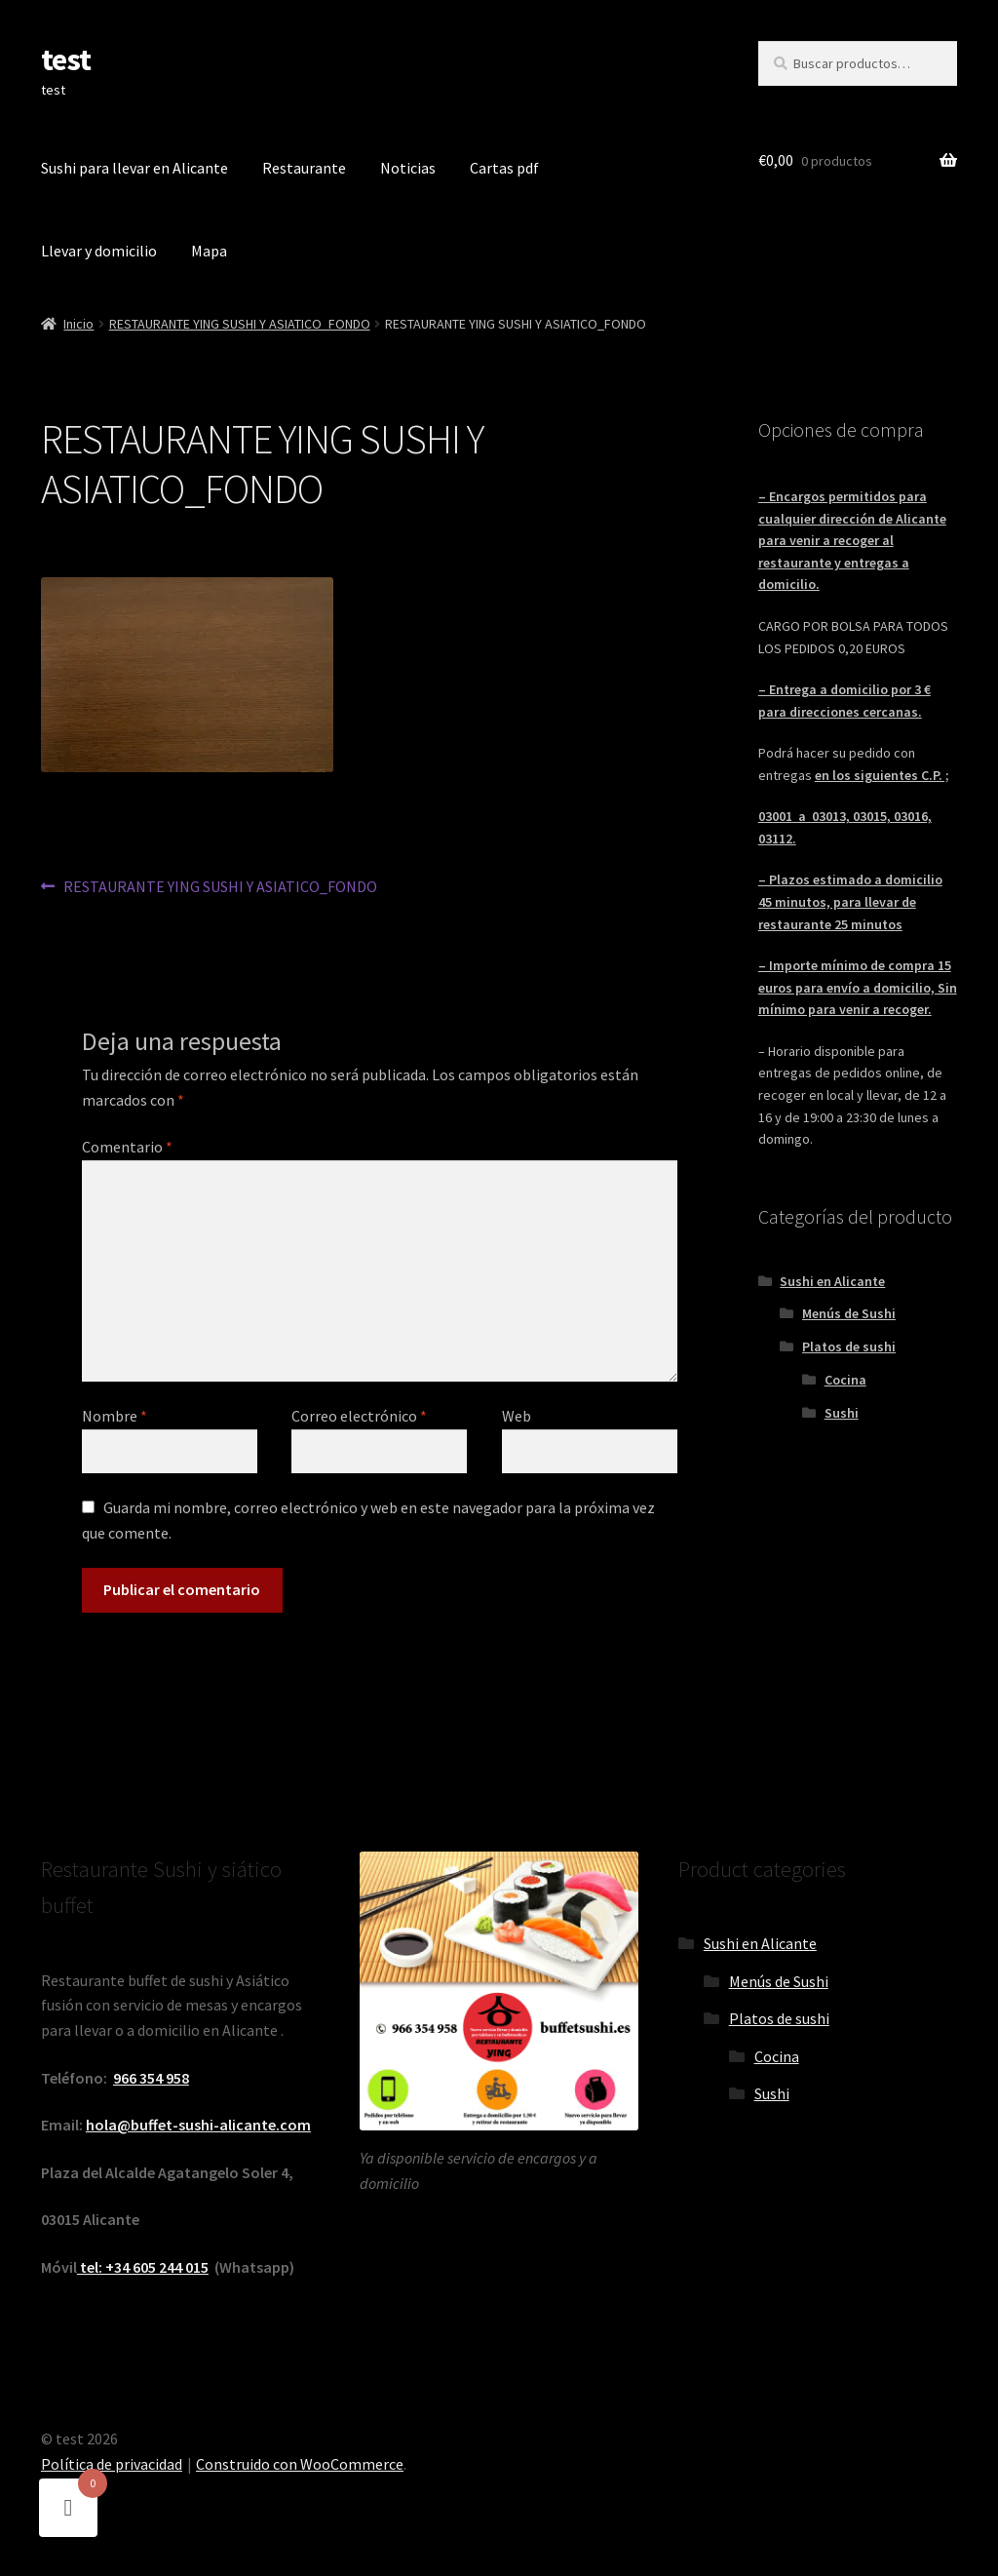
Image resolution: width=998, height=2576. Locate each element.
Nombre (114, 1415)
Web (516, 1415)
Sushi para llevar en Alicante (134, 167)
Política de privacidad (111, 2464)
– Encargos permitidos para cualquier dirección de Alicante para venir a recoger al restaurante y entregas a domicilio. (852, 541)
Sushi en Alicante (832, 1281)
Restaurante (304, 167)
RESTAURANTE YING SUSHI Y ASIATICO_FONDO (239, 323)
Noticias (408, 167)
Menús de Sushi (849, 1313)
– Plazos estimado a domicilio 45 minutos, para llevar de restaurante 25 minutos (850, 901)
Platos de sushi (849, 1346)
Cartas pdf (504, 167)
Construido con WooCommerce (299, 2464)
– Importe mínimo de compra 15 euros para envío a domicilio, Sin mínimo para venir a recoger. (857, 987)
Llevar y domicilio (99, 250)
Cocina (845, 1379)
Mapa (209, 250)
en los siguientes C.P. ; (882, 775)
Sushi (842, 1413)
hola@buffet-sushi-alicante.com (198, 2124)
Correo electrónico (359, 1415)
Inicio (78, 323)
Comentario (127, 1146)
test (66, 59)
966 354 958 (151, 2078)
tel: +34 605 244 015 (143, 2267)
